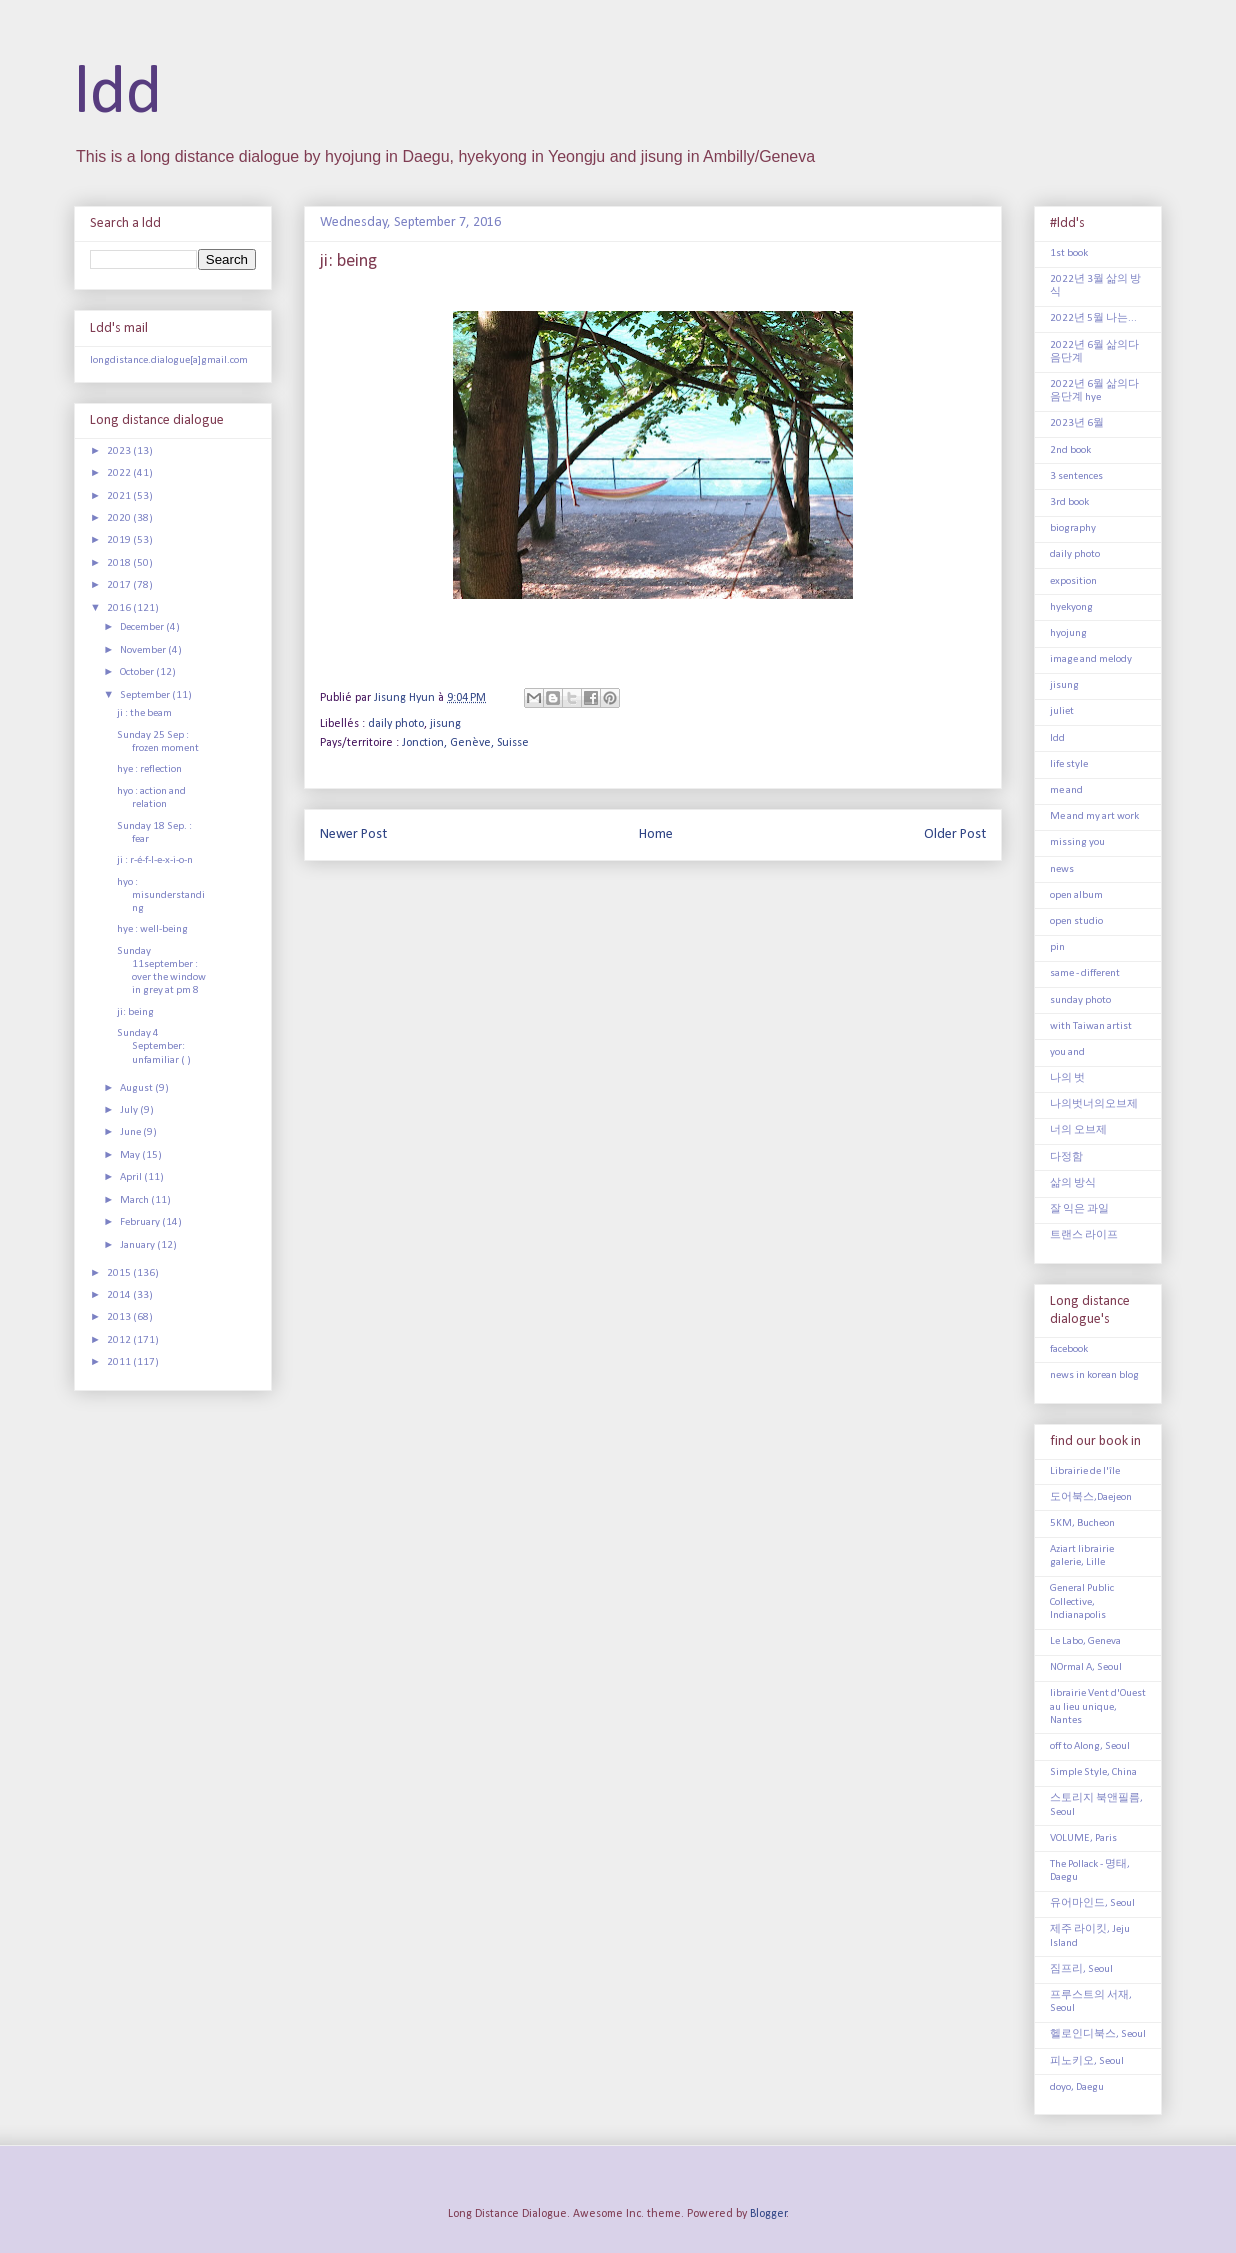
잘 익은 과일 (1079, 1209)
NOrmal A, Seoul (1086, 1667)
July (130, 1110)
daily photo (396, 724)
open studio (1076, 921)
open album (1076, 895)
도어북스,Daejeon (1091, 1497)
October (138, 672)
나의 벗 (1067, 1078)
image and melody (1091, 659)
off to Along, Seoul (1090, 1746)
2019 (120, 540)
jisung (445, 724)
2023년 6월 (1077, 423)
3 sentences (1076, 476)
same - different (1085, 973)
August (137, 1088)
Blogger (768, 2214)
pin (1057, 947)
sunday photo (1080, 1000)
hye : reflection (149, 769)
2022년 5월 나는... (1093, 318)
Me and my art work (1094, 816)
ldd (118, 94)
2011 (120, 1362)
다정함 (1066, 1157)
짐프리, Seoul (1081, 1969)
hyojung (1068, 633)
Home (656, 834)
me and (1066, 790)
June (131, 1132)
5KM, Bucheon (1082, 1523)
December (143, 627)
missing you (1077, 842)
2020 (120, 518)
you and (1067, 1052)
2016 (120, 608)
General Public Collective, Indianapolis (1082, 1601)
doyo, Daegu (1077, 2087)
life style (1069, 764)
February (141, 1222)
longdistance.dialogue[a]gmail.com (169, 360)
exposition (1073, 581)
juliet (1062, 711)
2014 (120, 1295)
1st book (1069, 253)
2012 (120, 1340)
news (1062, 869)
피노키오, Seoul (1087, 2061)
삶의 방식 (1073, 1183)
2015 (120, 1273)
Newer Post (353, 834)
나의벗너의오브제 (1094, 1104)
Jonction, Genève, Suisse (465, 743)
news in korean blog (1094, 1375)
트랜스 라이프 (1084, 1235)
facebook (1069, 1349)
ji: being (135, 1012)
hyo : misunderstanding (161, 895)
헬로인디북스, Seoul (1098, 2034)
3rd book (1069, 502)
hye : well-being (152, 929)
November (144, 650)
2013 (120, 1317)
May (131, 1155)
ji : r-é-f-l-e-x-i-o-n (155, 860)
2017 (120, 585)
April (132, 1177)
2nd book (1070, 450)
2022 (120, 473)
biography (1073, 528)
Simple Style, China (1093, 1772)
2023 (120, 451)
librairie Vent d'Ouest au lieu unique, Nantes (1098, 1706)
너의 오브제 (1078, 1130)
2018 (120, 563)
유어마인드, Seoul (1092, 1903)
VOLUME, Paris (1083, 1838)
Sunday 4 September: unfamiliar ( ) (154, 1046)
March (135, 1200)
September (146, 695)
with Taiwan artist (1091, 1026)
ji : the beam (144, 713)
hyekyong (1071, 607)
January (138, 1245)
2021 (120, 496)
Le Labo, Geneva (1085, 1641)
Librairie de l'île (1085, 1471)
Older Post (955, 834)
